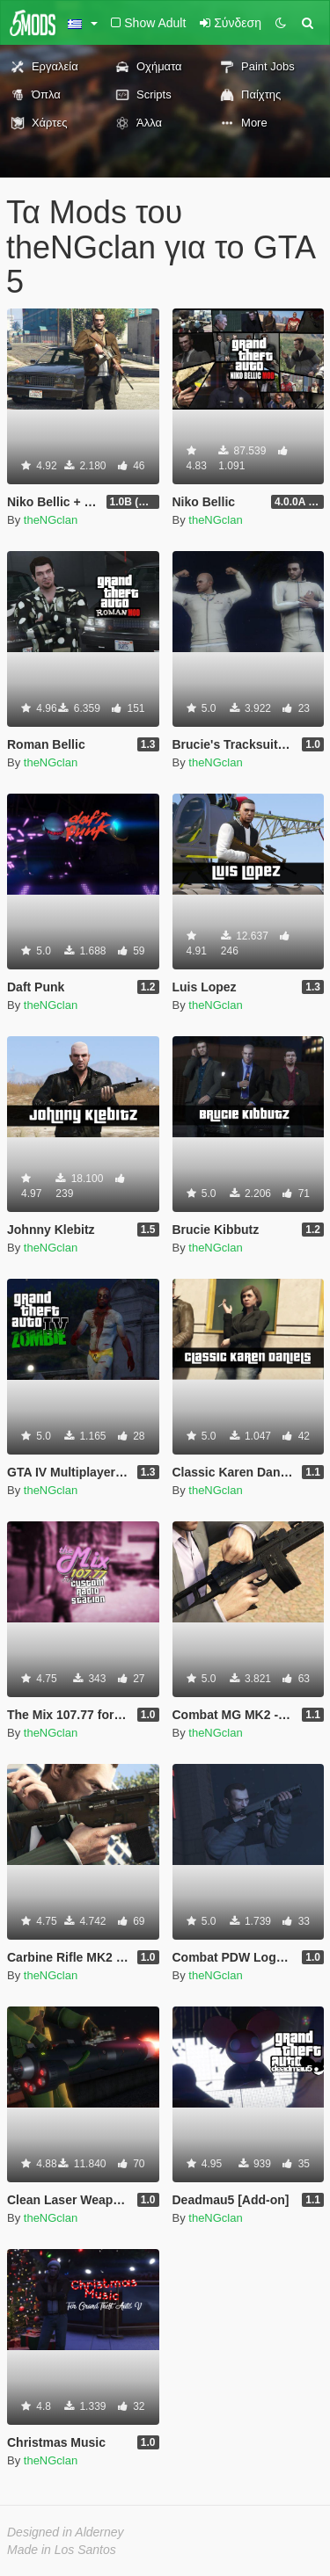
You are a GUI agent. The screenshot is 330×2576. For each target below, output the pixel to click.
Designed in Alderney (65, 2532)
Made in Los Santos (61, 2550)
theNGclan (50, 519)
